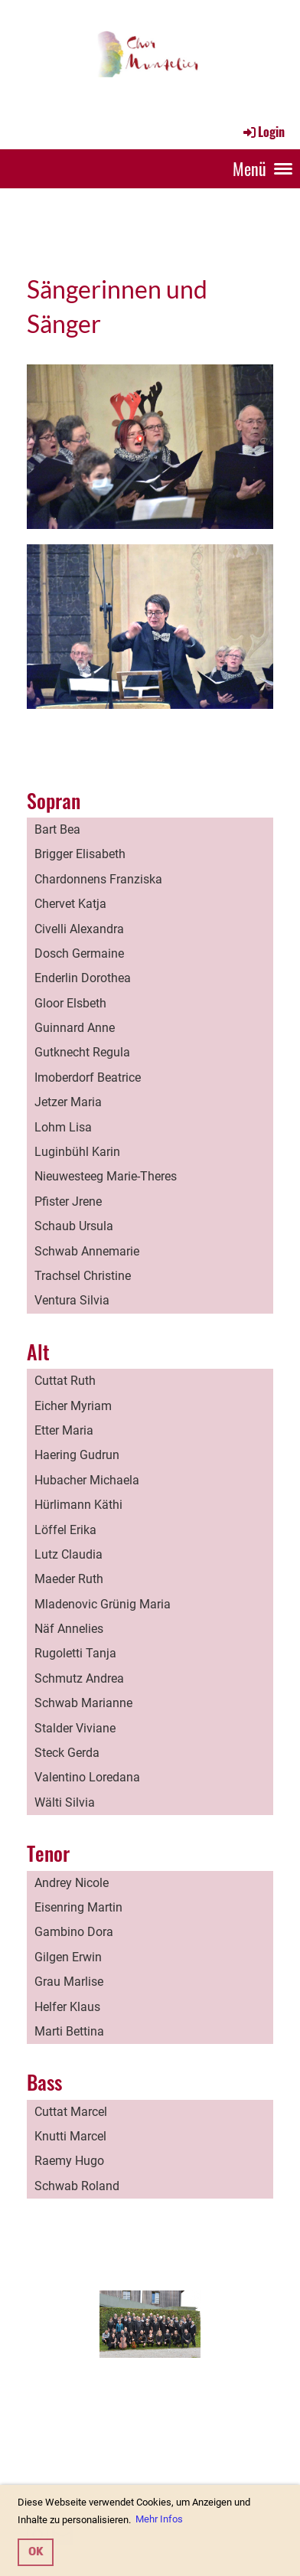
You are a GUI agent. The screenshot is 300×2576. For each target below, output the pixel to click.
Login (263, 131)
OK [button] (36, 2551)
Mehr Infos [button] (159, 2519)
